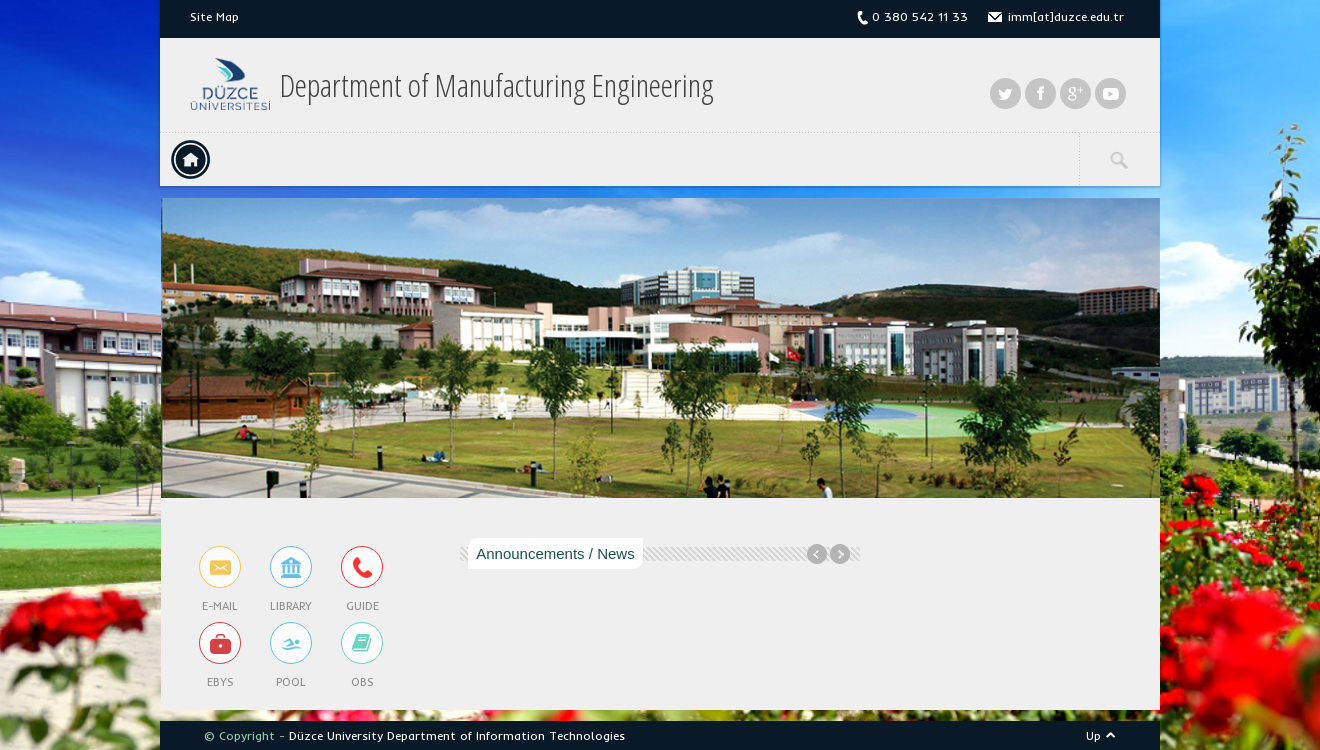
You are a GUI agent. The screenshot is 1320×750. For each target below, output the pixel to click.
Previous (817, 554)
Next (840, 554)
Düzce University (336, 735)
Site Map (214, 16)
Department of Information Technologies (506, 735)
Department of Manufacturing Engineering (497, 85)
